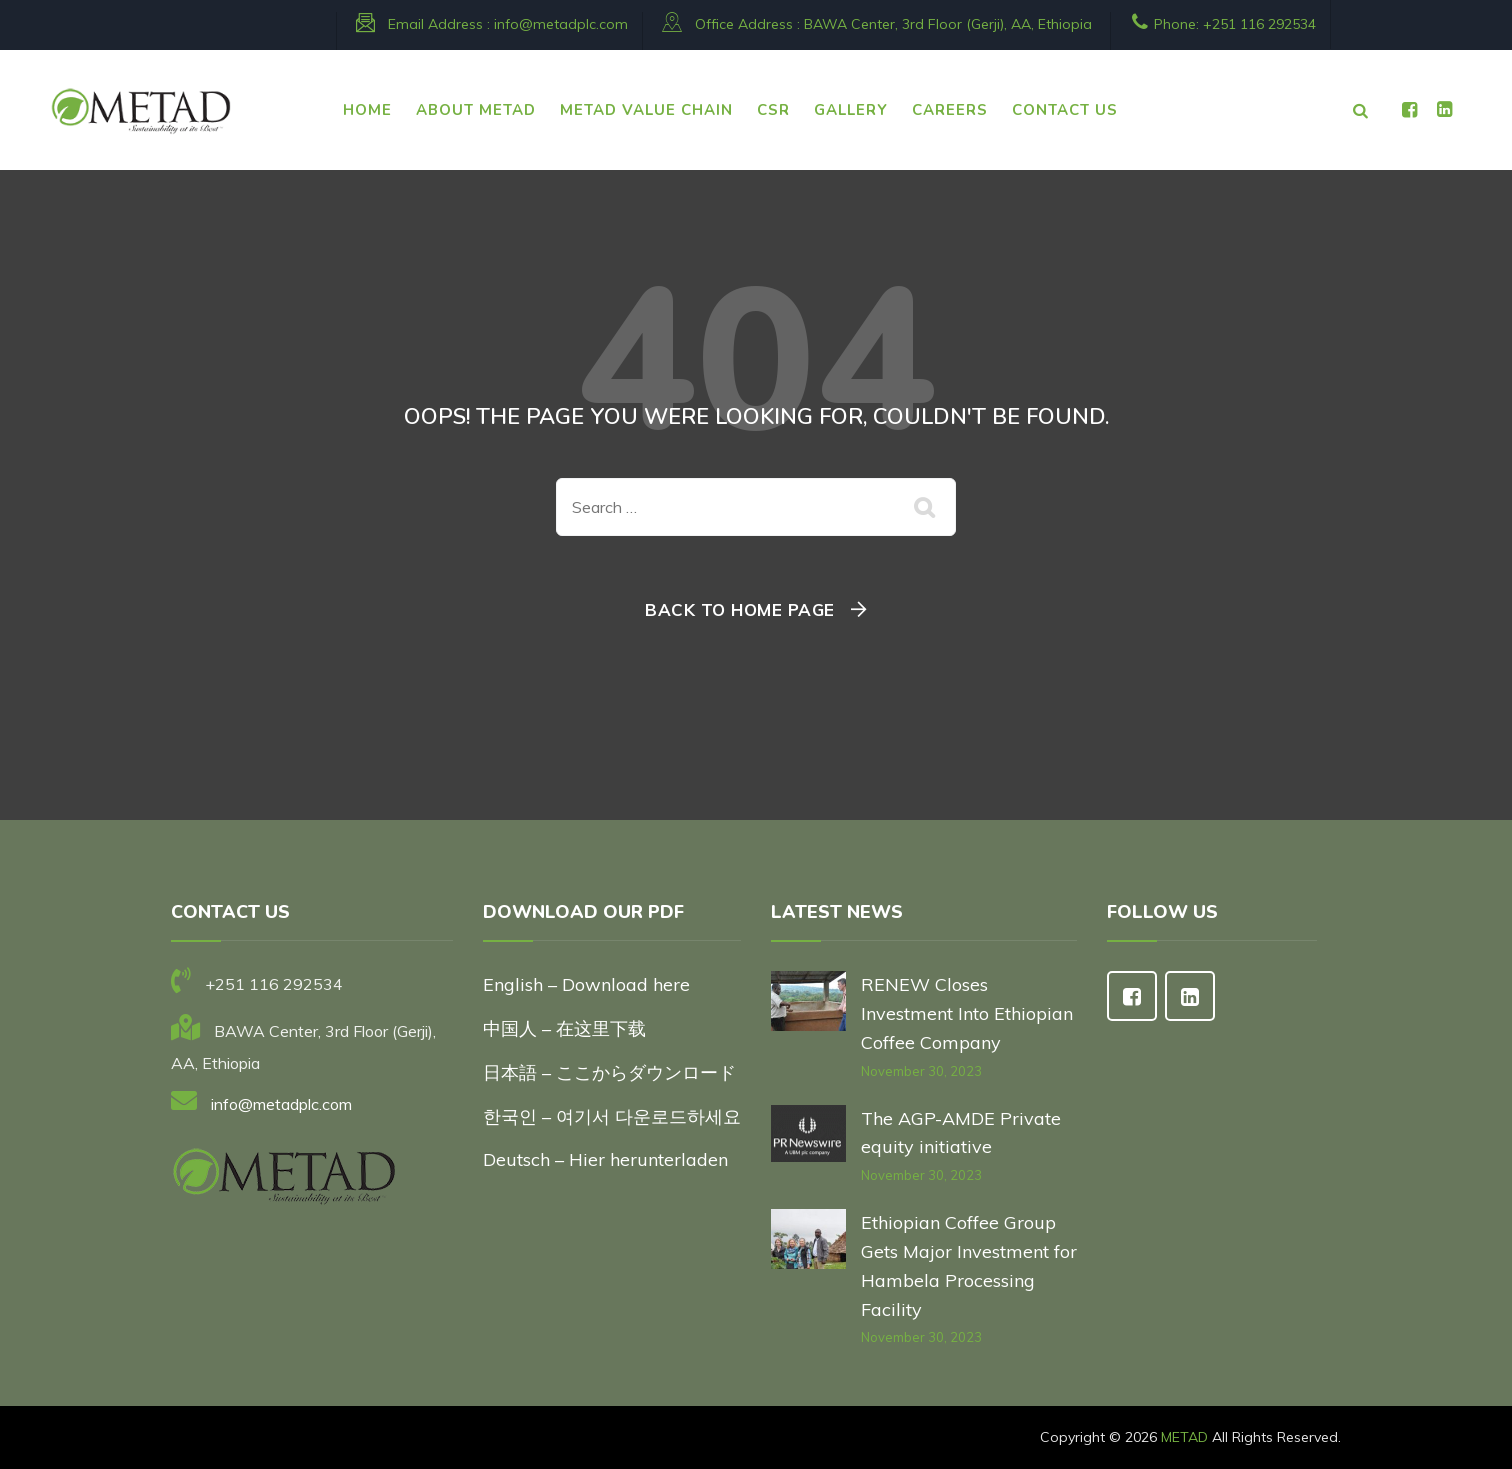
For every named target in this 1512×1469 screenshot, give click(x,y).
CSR (773, 110)
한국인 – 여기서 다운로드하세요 (612, 1116)
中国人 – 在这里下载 (564, 1028)
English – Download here (589, 984)
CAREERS (950, 110)
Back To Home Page (740, 609)
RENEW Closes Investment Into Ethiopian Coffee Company (967, 1013)
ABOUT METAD (476, 110)
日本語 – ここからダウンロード (609, 1072)
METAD (1184, 1437)
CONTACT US (1065, 110)
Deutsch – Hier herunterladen (605, 1159)
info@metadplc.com (561, 24)
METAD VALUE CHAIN (646, 110)
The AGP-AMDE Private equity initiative (961, 1133)
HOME (367, 110)
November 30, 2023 (921, 1071)
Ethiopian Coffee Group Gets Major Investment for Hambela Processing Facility (969, 1265)
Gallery (851, 110)
